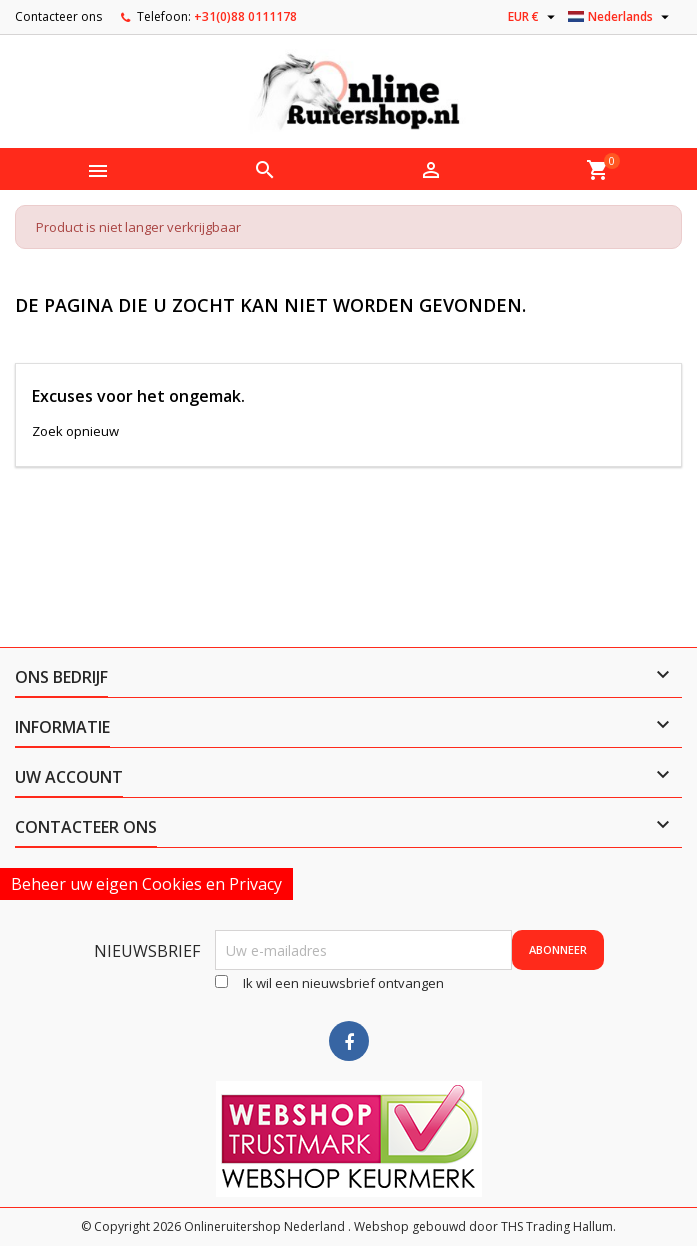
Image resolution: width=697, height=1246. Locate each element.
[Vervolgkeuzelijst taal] (621, 17)
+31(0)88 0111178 (245, 16)
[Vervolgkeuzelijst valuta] (534, 17)
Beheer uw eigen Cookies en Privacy (146, 884)
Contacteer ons (58, 16)
